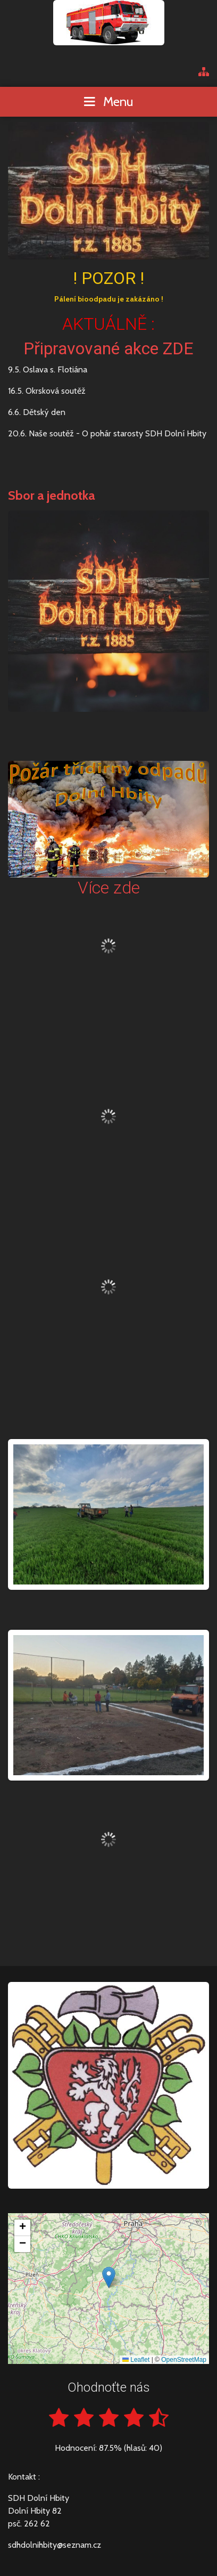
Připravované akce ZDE (108, 348)
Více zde (109, 887)
